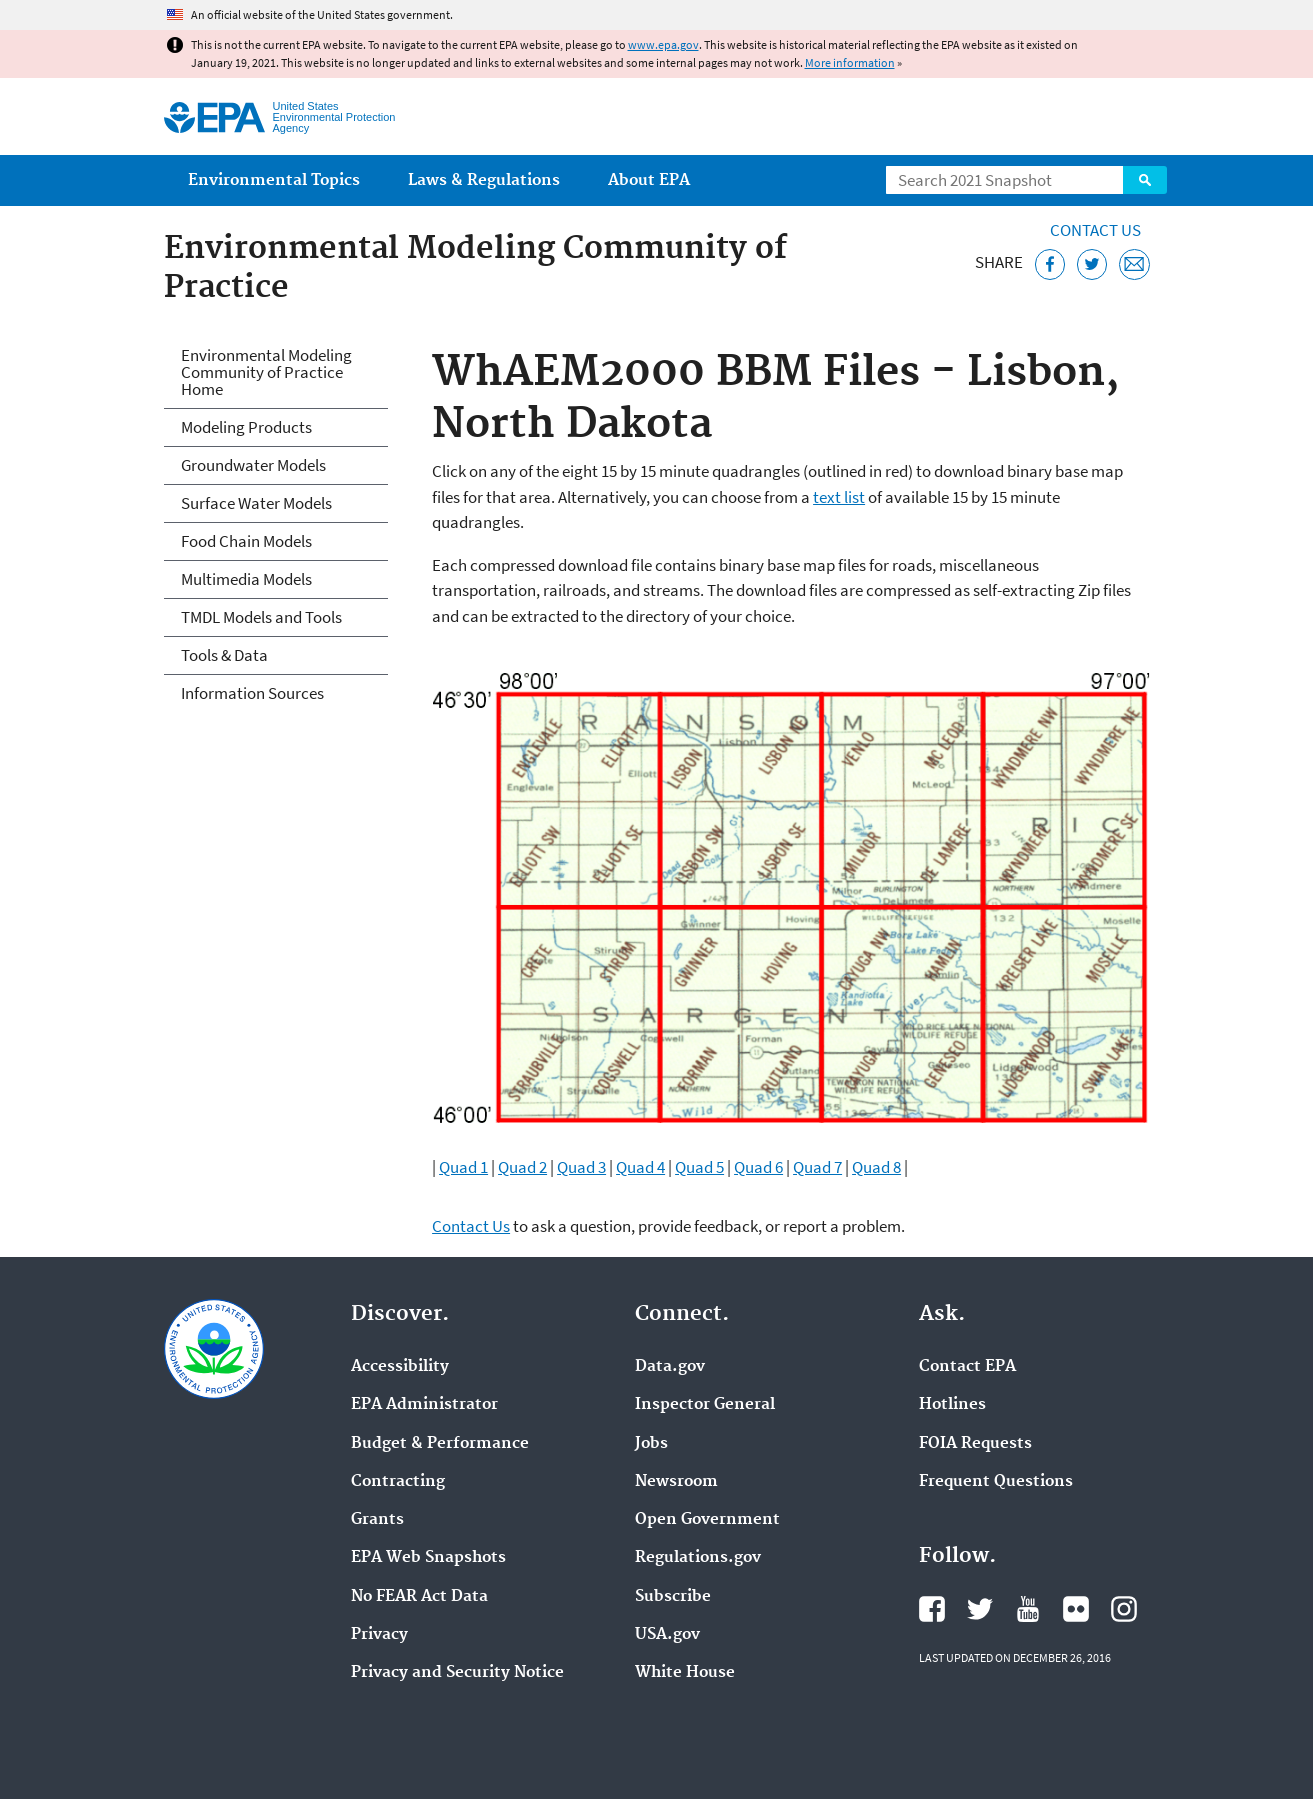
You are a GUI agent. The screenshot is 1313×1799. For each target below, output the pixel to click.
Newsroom (676, 1482)
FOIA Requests (975, 1444)
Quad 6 (758, 1167)
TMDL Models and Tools (261, 617)
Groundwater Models (253, 465)
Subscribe (673, 1597)
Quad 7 (817, 1167)
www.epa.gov (663, 44)
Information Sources (252, 693)
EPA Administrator (424, 1405)
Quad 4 (640, 1167)
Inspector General (705, 1405)
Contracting (398, 1482)
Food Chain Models (246, 541)
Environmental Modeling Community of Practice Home (266, 372)
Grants (377, 1520)
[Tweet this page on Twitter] (1092, 264)
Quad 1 (463, 1167)
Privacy (379, 1635)
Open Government (707, 1520)
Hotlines (952, 1405)
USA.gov (667, 1635)
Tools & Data (224, 655)
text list (839, 497)
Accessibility (400, 1367)
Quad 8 (876, 1167)
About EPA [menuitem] (649, 180)
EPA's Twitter (980, 1609)
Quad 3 (581, 1167)
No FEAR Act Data (419, 1597)
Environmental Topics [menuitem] (274, 180)
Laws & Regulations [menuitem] (484, 180)
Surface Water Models (256, 503)
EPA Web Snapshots (428, 1558)
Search (1145, 180)
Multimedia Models (246, 579)
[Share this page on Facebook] (1050, 264)
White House (685, 1673)
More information (850, 62)
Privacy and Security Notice (457, 1673)
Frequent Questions (996, 1482)
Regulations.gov (698, 1558)
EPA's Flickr (1076, 1609)
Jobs (651, 1444)
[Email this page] (1134, 264)
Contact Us (1095, 230)
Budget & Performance (440, 1444)
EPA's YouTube (1028, 1609)
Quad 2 (522, 1167)
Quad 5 (699, 1167)
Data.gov (670, 1367)
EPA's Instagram (1124, 1609)
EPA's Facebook (932, 1609)
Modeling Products (246, 427)
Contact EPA (967, 1367)
